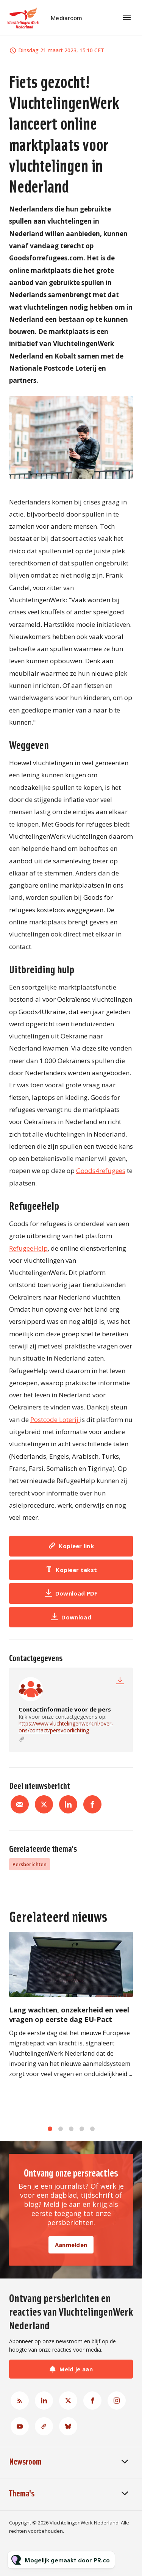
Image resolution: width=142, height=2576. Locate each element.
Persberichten (29, 1864)
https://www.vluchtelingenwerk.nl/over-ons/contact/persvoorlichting (66, 1727)
